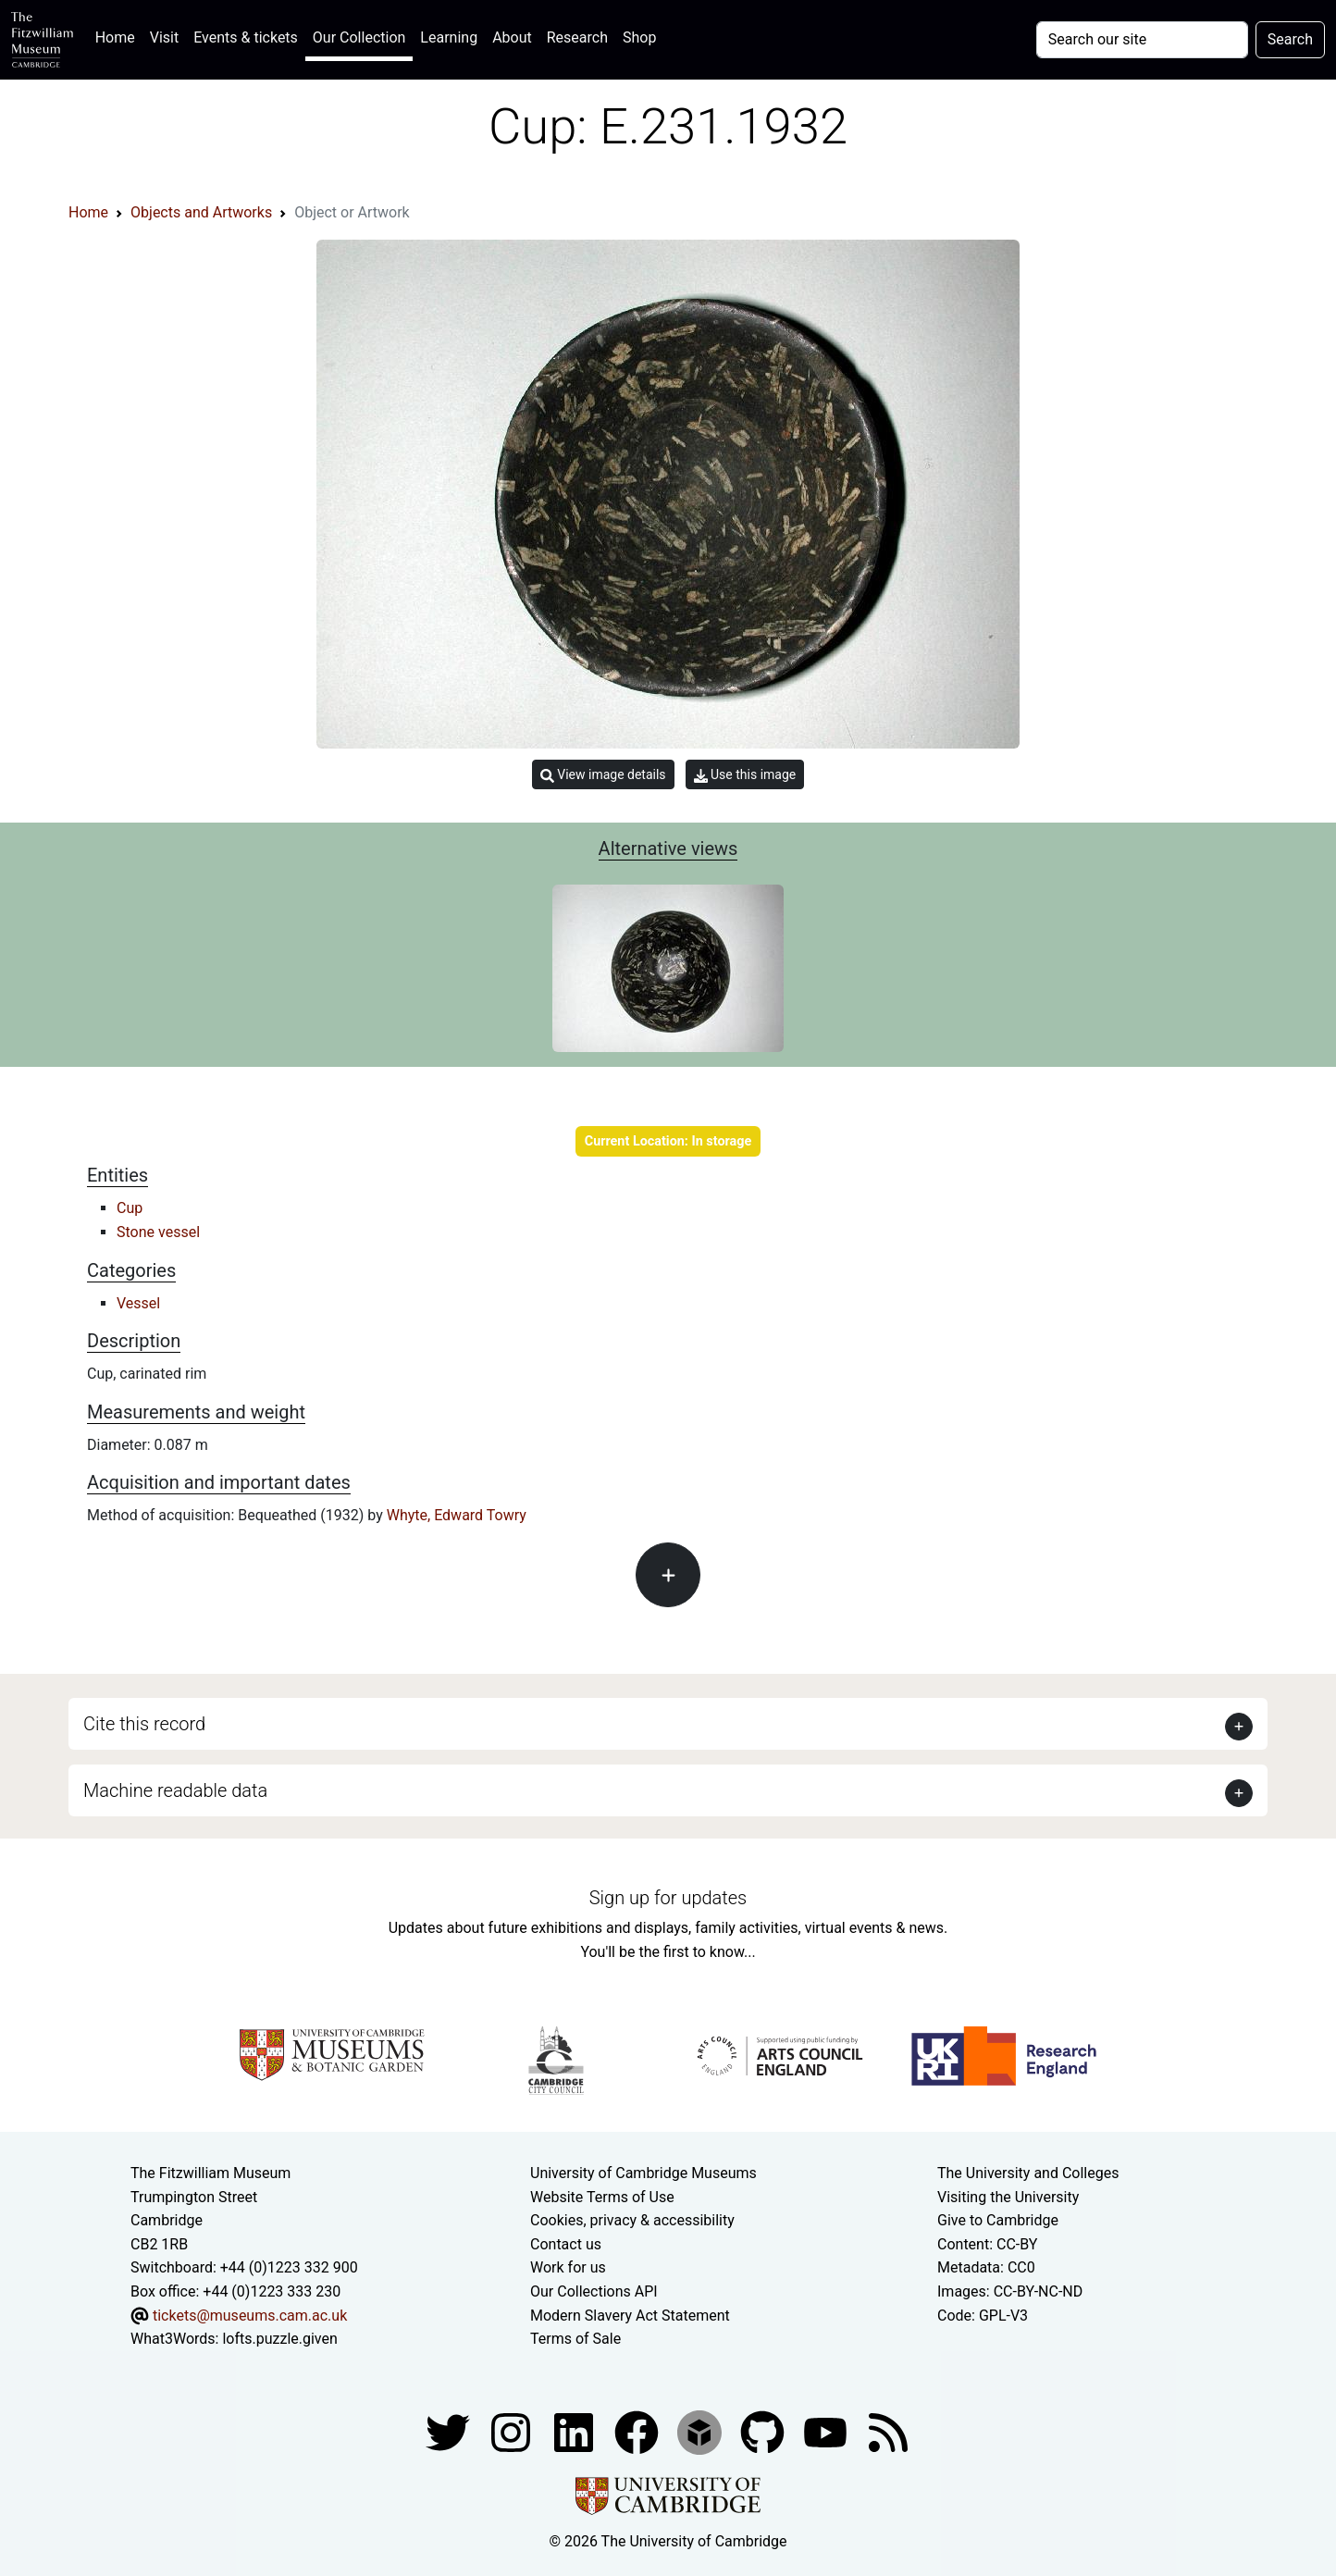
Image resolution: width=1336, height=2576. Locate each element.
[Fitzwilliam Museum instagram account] (512, 2431)
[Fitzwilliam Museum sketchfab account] (701, 2431)
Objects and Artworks (201, 212)
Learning (448, 37)
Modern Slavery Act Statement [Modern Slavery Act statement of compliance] (630, 2315)
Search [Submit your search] (1290, 39)
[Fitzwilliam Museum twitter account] (449, 2431)
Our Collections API (594, 2291)
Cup (129, 1208)
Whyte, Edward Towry (456, 1515)
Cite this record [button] (144, 1724)
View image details (603, 775)
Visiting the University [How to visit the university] (1008, 2197)
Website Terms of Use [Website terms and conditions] (602, 2197)
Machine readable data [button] (175, 1790)
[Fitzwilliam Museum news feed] (888, 2431)
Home (118, 35)
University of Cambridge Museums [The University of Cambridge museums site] (643, 2173)
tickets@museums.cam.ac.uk (250, 2315)
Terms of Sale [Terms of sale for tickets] (575, 2338)
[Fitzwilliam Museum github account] (764, 2431)
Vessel (138, 1303)
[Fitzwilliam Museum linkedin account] (638, 2431)
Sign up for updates (668, 1898)
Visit (164, 37)
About (512, 37)
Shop (639, 37)
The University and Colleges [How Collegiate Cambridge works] (1028, 2173)
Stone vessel (158, 1232)
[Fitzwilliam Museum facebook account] (575, 2431)
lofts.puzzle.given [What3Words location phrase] (279, 2338)
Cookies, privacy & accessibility (632, 2220)
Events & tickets (245, 37)
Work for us (568, 2267)
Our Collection (359, 37)
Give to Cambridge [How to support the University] (997, 2220)
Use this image (745, 775)
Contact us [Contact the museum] (565, 2244)
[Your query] (1142, 39)
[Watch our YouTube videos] (827, 2431)
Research (577, 37)
